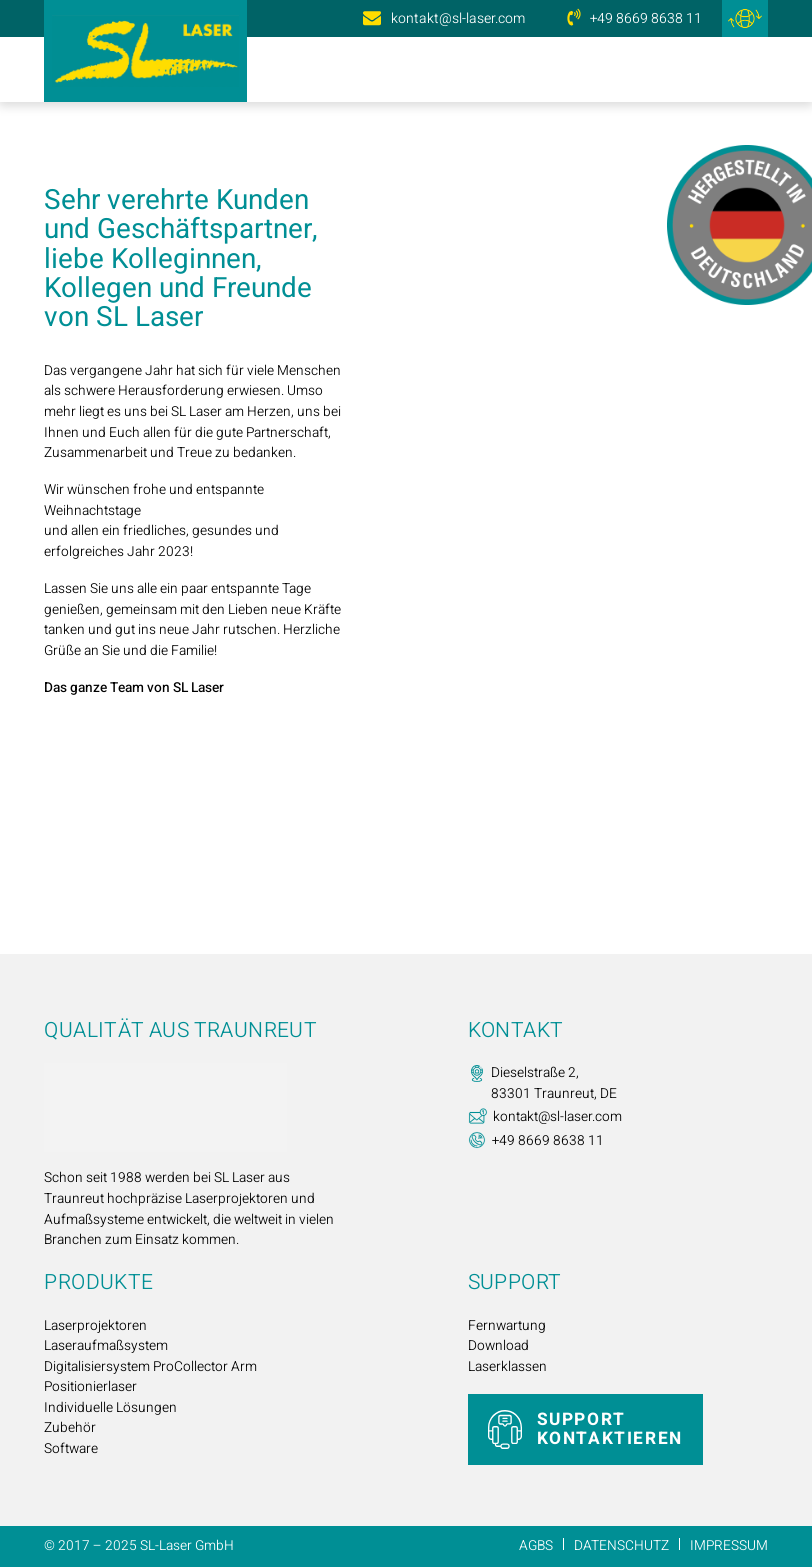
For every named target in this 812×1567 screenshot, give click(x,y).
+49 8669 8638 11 (646, 18)
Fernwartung (507, 1326)
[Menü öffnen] (749, 70)
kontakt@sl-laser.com (458, 18)
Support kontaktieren (610, 1428)
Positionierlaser (90, 1387)
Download (498, 1346)
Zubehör (70, 1428)
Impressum (729, 1546)
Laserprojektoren (95, 1326)
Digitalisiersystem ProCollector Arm (150, 1367)
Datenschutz (621, 1546)
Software (71, 1449)
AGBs (536, 1546)
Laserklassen (507, 1367)
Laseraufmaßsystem (106, 1346)
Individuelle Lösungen (110, 1408)
